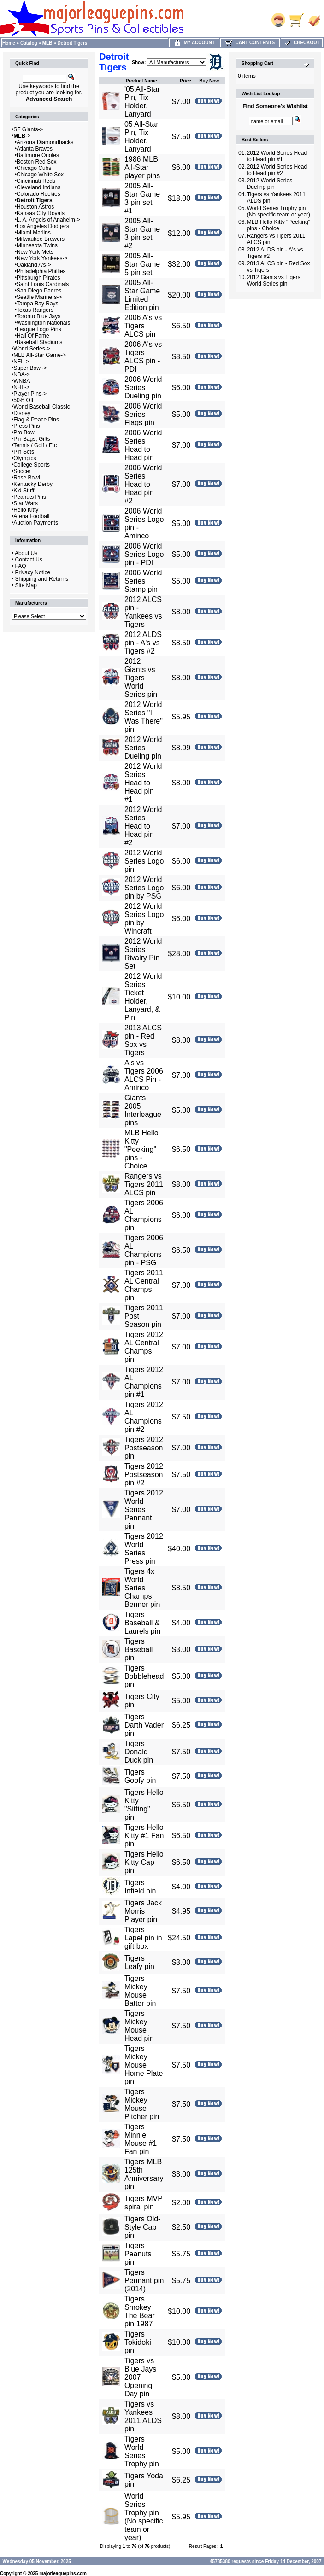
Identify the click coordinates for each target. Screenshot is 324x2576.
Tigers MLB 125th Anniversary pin (143, 2174)
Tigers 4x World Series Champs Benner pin (142, 1587)
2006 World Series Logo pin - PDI (144, 554)
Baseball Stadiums (39, 342)
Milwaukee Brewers (41, 239)
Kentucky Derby (33, 484)
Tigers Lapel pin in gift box (143, 1938)
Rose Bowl (26, 477)
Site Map (26, 585)
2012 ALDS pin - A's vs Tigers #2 (143, 643)
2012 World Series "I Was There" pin (143, 717)
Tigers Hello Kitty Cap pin (144, 1862)
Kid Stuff (23, 490)
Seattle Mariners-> (39, 297)
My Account (194, 42)
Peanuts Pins (29, 497)
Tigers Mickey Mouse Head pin (139, 2025)
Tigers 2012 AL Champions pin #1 (143, 1382)
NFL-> (21, 361)
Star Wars (25, 503)
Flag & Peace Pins (36, 419)
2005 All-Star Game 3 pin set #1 (142, 198)
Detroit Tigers (73, 43)
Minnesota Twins (37, 245)
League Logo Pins (39, 329)
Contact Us (28, 559)
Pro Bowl (24, 432)
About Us (26, 553)
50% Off (23, 400)
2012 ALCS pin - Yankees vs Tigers (143, 612)
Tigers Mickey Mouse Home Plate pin (143, 2064)
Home (8, 43)
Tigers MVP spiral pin (143, 2203)
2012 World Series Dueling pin (143, 748)
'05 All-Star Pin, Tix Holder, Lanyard (142, 101)
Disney (21, 413)
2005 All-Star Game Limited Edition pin (142, 295)
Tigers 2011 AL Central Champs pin (143, 1285)
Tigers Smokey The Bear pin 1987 (139, 2311)
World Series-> (31, 348)
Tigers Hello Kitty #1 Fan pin (144, 1835)
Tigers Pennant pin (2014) (144, 2280)
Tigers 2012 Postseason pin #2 (143, 1474)
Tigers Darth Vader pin (144, 1725)
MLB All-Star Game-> (39, 355)
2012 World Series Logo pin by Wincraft (144, 918)
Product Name (141, 80)
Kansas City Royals (41, 213)
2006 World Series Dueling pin (143, 387)
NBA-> (21, 374)
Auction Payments (35, 523)
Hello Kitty (25, 510)
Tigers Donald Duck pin (138, 1752)
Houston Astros (35, 207)
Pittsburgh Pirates (38, 278)
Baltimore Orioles (38, 155)
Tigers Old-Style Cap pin (142, 2227)
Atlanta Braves (35, 149)
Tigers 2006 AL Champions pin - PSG (143, 1250)
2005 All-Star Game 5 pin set (142, 264)
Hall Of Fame (33, 336)
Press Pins (26, 426)
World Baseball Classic (41, 406)
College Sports (31, 464)
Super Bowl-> (30, 368)
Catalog (28, 43)
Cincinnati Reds (36, 181)
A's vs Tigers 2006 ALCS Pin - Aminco (143, 1075)
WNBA (21, 381)
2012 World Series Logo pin (144, 861)
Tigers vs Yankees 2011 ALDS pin (143, 2416)
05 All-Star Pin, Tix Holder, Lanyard (141, 136)
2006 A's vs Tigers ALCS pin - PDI (143, 356)
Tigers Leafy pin (139, 1962)
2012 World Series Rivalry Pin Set (143, 953)
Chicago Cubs (34, 168)
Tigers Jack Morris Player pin (143, 1911)
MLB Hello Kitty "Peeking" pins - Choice (141, 1149)
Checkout (301, 42)
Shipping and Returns (41, 579)
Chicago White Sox (40, 174)
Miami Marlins (34, 232)
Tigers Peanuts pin (138, 2254)
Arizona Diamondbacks (45, 142)
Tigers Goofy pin (140, 1776)
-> (21, 136)
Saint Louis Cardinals (43, 284)
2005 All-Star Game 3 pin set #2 (142, 233)
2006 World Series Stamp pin (143, 581)
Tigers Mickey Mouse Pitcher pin (141, 2104)
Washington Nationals (43, 323)
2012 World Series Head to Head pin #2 (143, 826)
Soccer (21, 471)
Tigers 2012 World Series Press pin (143, 1548)
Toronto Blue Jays (38, 316)
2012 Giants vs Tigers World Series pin (140, 677)
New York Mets (35, 252)
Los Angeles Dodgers (43, 226)
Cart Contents (250, 42)
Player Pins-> (30, 394)
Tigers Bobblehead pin (144, 1676)
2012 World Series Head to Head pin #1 (143, 782)
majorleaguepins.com (63, 2573)
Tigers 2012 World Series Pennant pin (143, 1509)
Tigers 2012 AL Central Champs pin (143, 1347)
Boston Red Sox (37, 161)
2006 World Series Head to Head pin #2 (143, 484)
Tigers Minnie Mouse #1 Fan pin (140, 2139)
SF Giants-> (28, 129)
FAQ (20, 566)
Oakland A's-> (34, 265)
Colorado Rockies (38, 194)
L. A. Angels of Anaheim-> (48, 219)
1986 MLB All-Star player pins (142, 167)
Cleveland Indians (38, 187)
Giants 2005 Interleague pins (142, 1110)
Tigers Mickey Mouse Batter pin (140, 1990)
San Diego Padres (39, 290)
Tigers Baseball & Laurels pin (142, 1623)
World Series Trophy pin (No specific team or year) (143, 2516)
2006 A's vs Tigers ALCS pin (143, 326)
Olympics (24, 458)
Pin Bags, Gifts (31, 439)
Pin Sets (23, 452)
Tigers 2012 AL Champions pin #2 (143, 1417)
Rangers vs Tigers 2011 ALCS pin (143, 1184)
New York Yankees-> (42, 258)
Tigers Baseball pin (138, 1649)
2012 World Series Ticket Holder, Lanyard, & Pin (143, 997)
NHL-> (21, 387)
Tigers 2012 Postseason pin (143, 1448)
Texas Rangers (35, 310)
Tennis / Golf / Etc (35, 445)
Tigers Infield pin (140, 1887)
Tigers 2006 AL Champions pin (143, 1215)
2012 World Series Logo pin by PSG (144, 888)
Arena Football (31, 516)
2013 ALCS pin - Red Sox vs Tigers (143, 1040)
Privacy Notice (33, 572)
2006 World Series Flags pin (143, 414)
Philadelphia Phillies (41, 271)
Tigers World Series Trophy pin (141, 2451)
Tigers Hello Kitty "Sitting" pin (144, 1804)
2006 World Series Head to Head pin (143, 445)
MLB (47, 43)
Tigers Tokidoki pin (137, 2342)
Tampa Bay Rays (38, 303)
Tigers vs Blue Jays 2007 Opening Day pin (140, 2377)
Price (185, 80)
